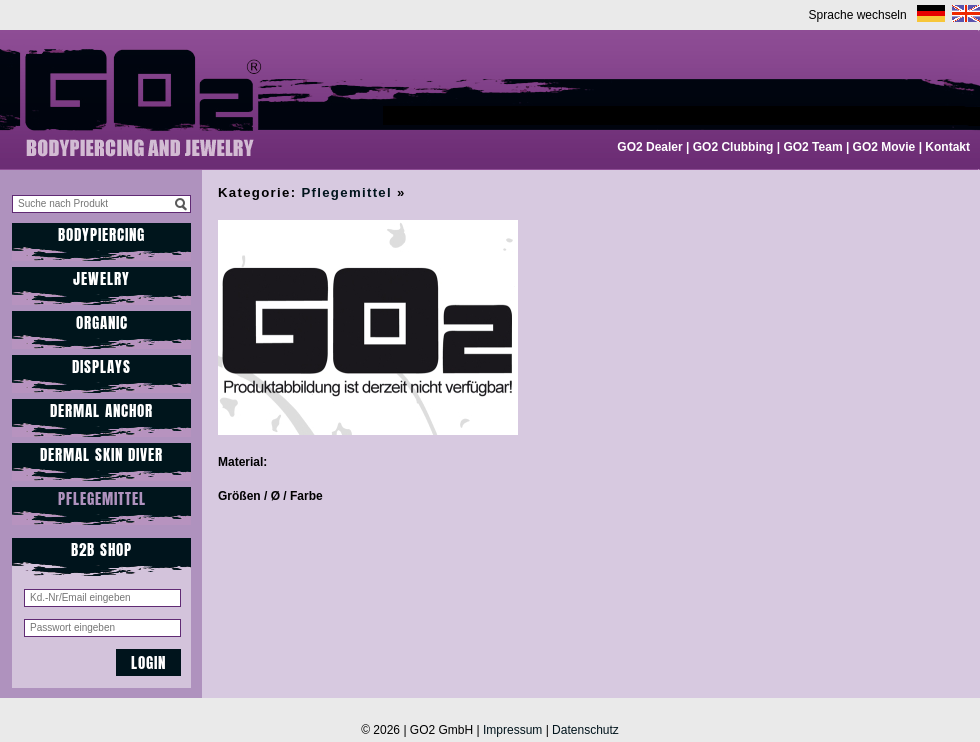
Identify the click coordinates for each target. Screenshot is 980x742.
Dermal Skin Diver (101, 454)
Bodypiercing (101, 234)
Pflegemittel (102, 498)
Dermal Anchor (101, 410)
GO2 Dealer (649, 147)
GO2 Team (812, 147)
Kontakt (947, 147)
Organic (102, 322)
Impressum (512, 730)
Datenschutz (585, 730)
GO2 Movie (884, 147)
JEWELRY (101, 278)
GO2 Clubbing (733, 147)
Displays (101, 366)
